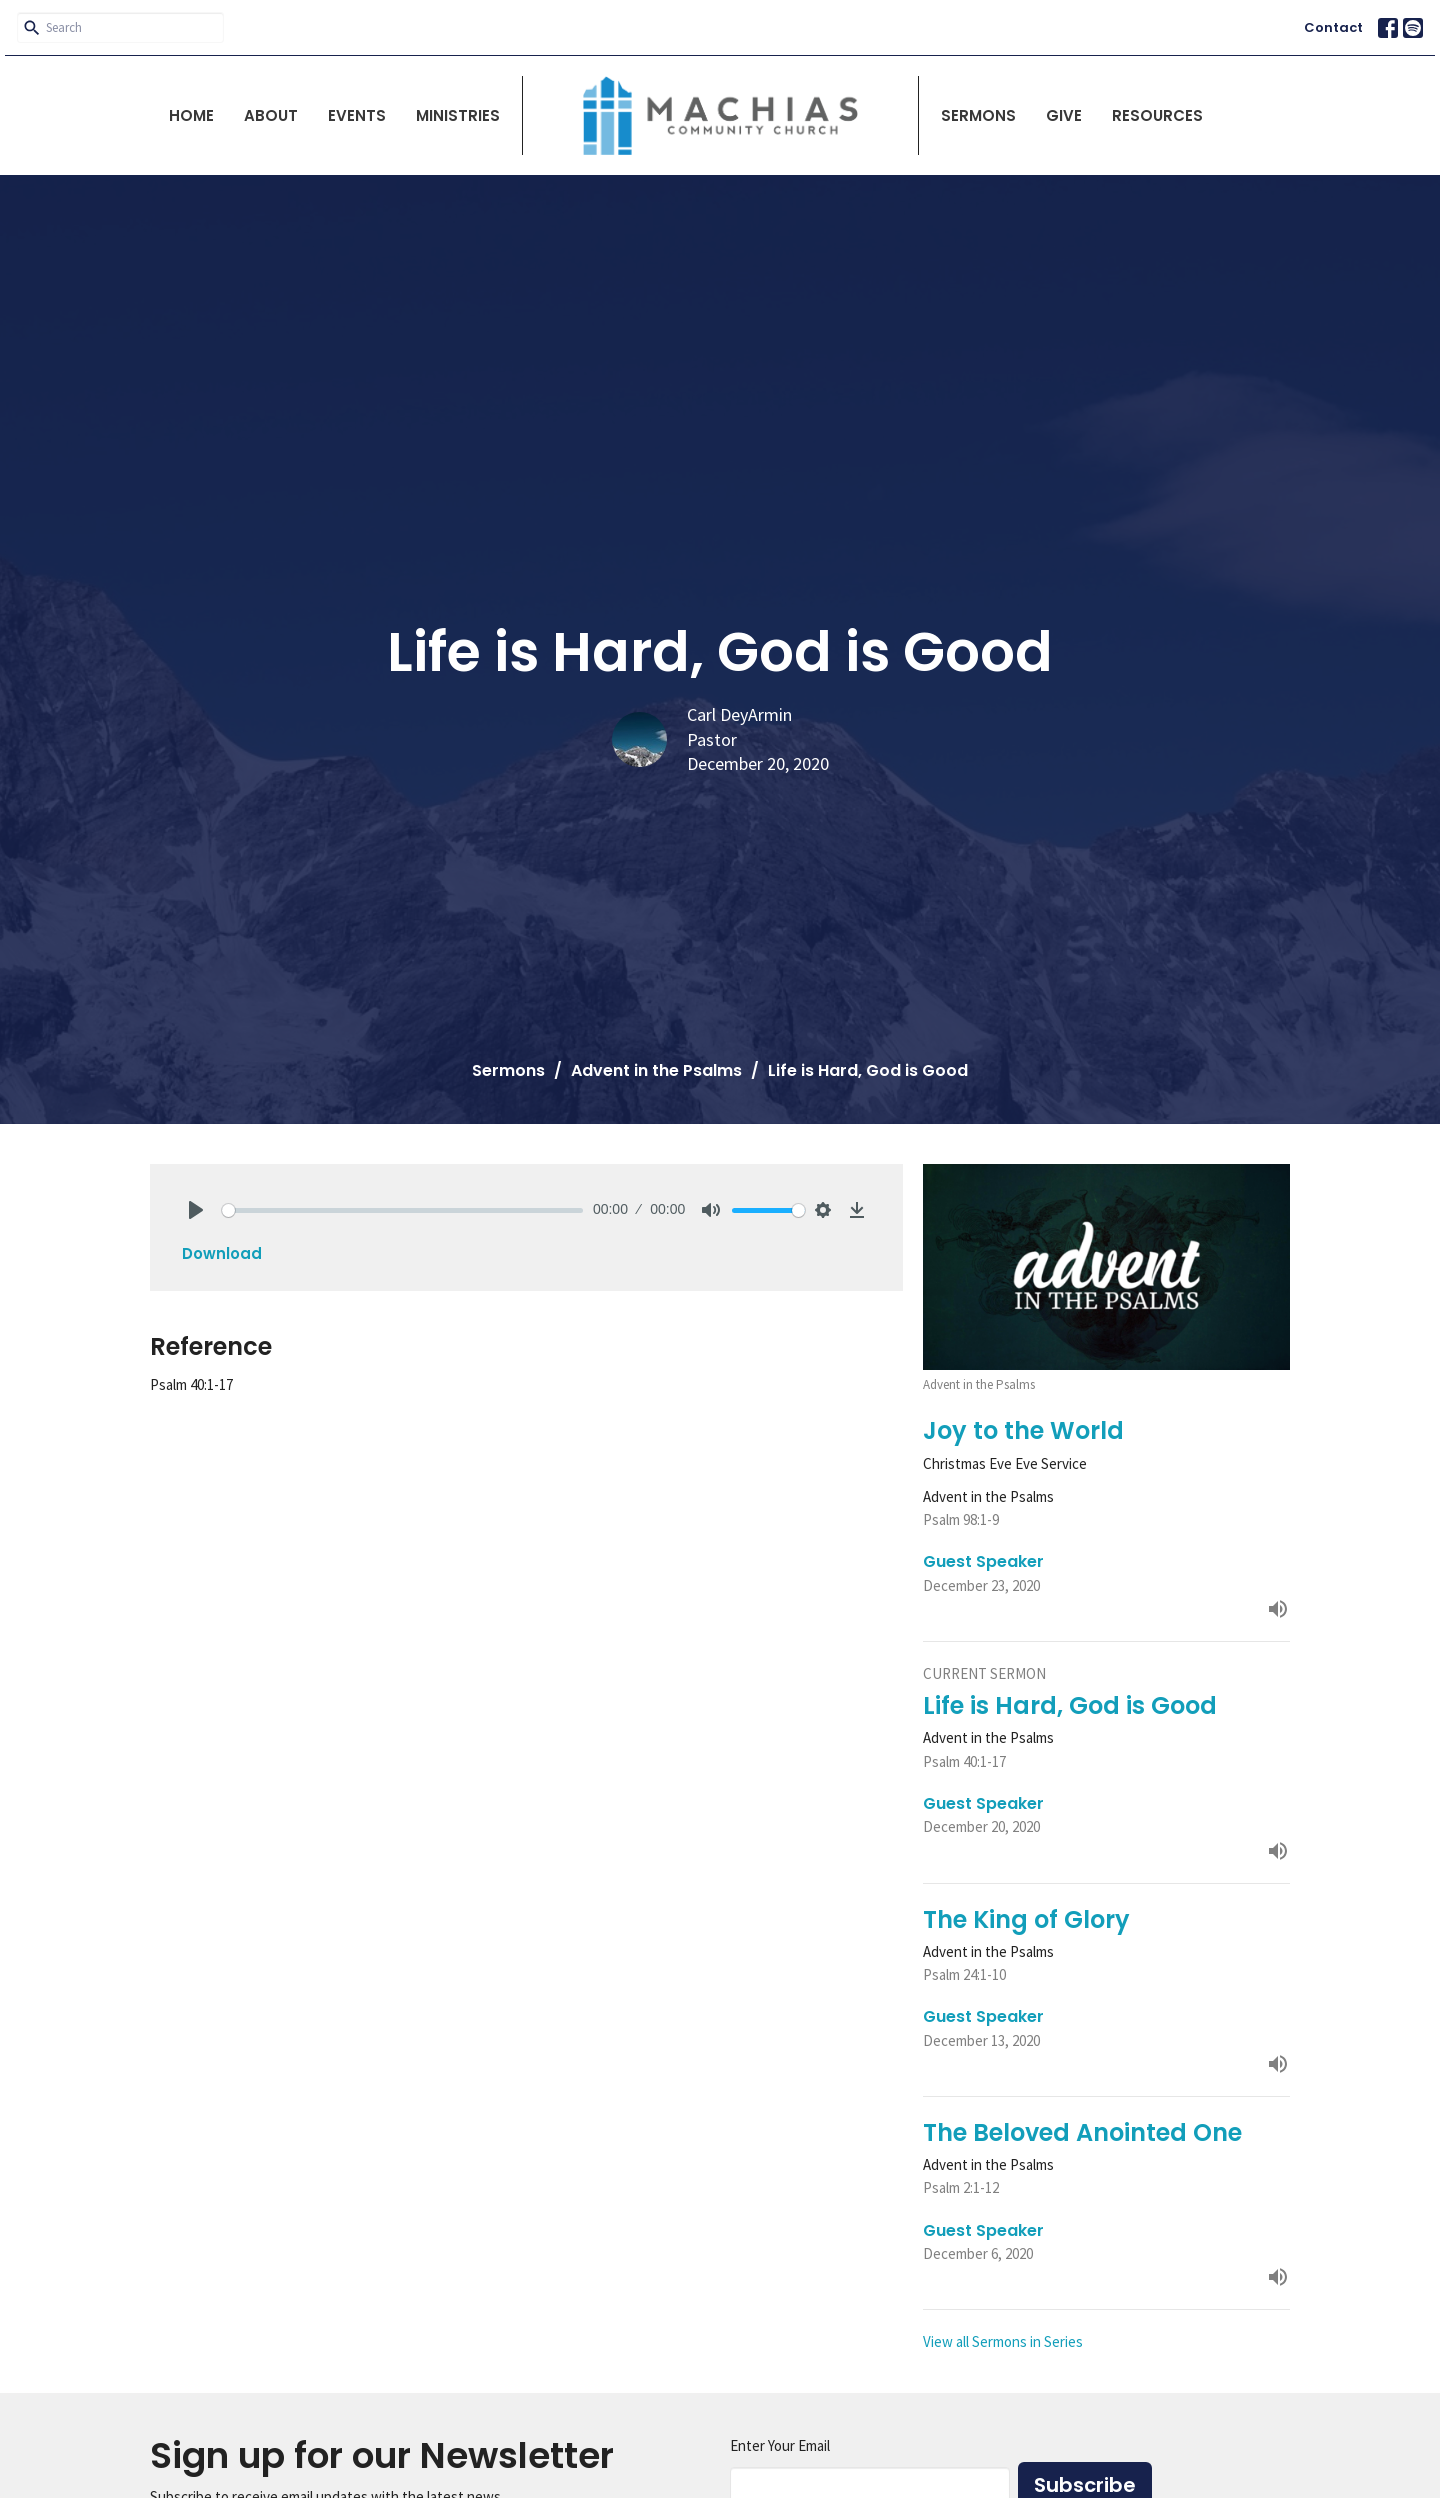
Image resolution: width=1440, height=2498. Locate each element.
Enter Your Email (780, 2445)
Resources (1157, 115)
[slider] (402, 1210)
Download (222, 1253)
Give (1064, 115)
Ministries (458, 115)
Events (357, 115)
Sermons (978, 115)
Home (191, 115)
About (271, 115)
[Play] (196, 1210)
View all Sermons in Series (1003, 2341)
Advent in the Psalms (656, 1070)
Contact (1333, 27)
